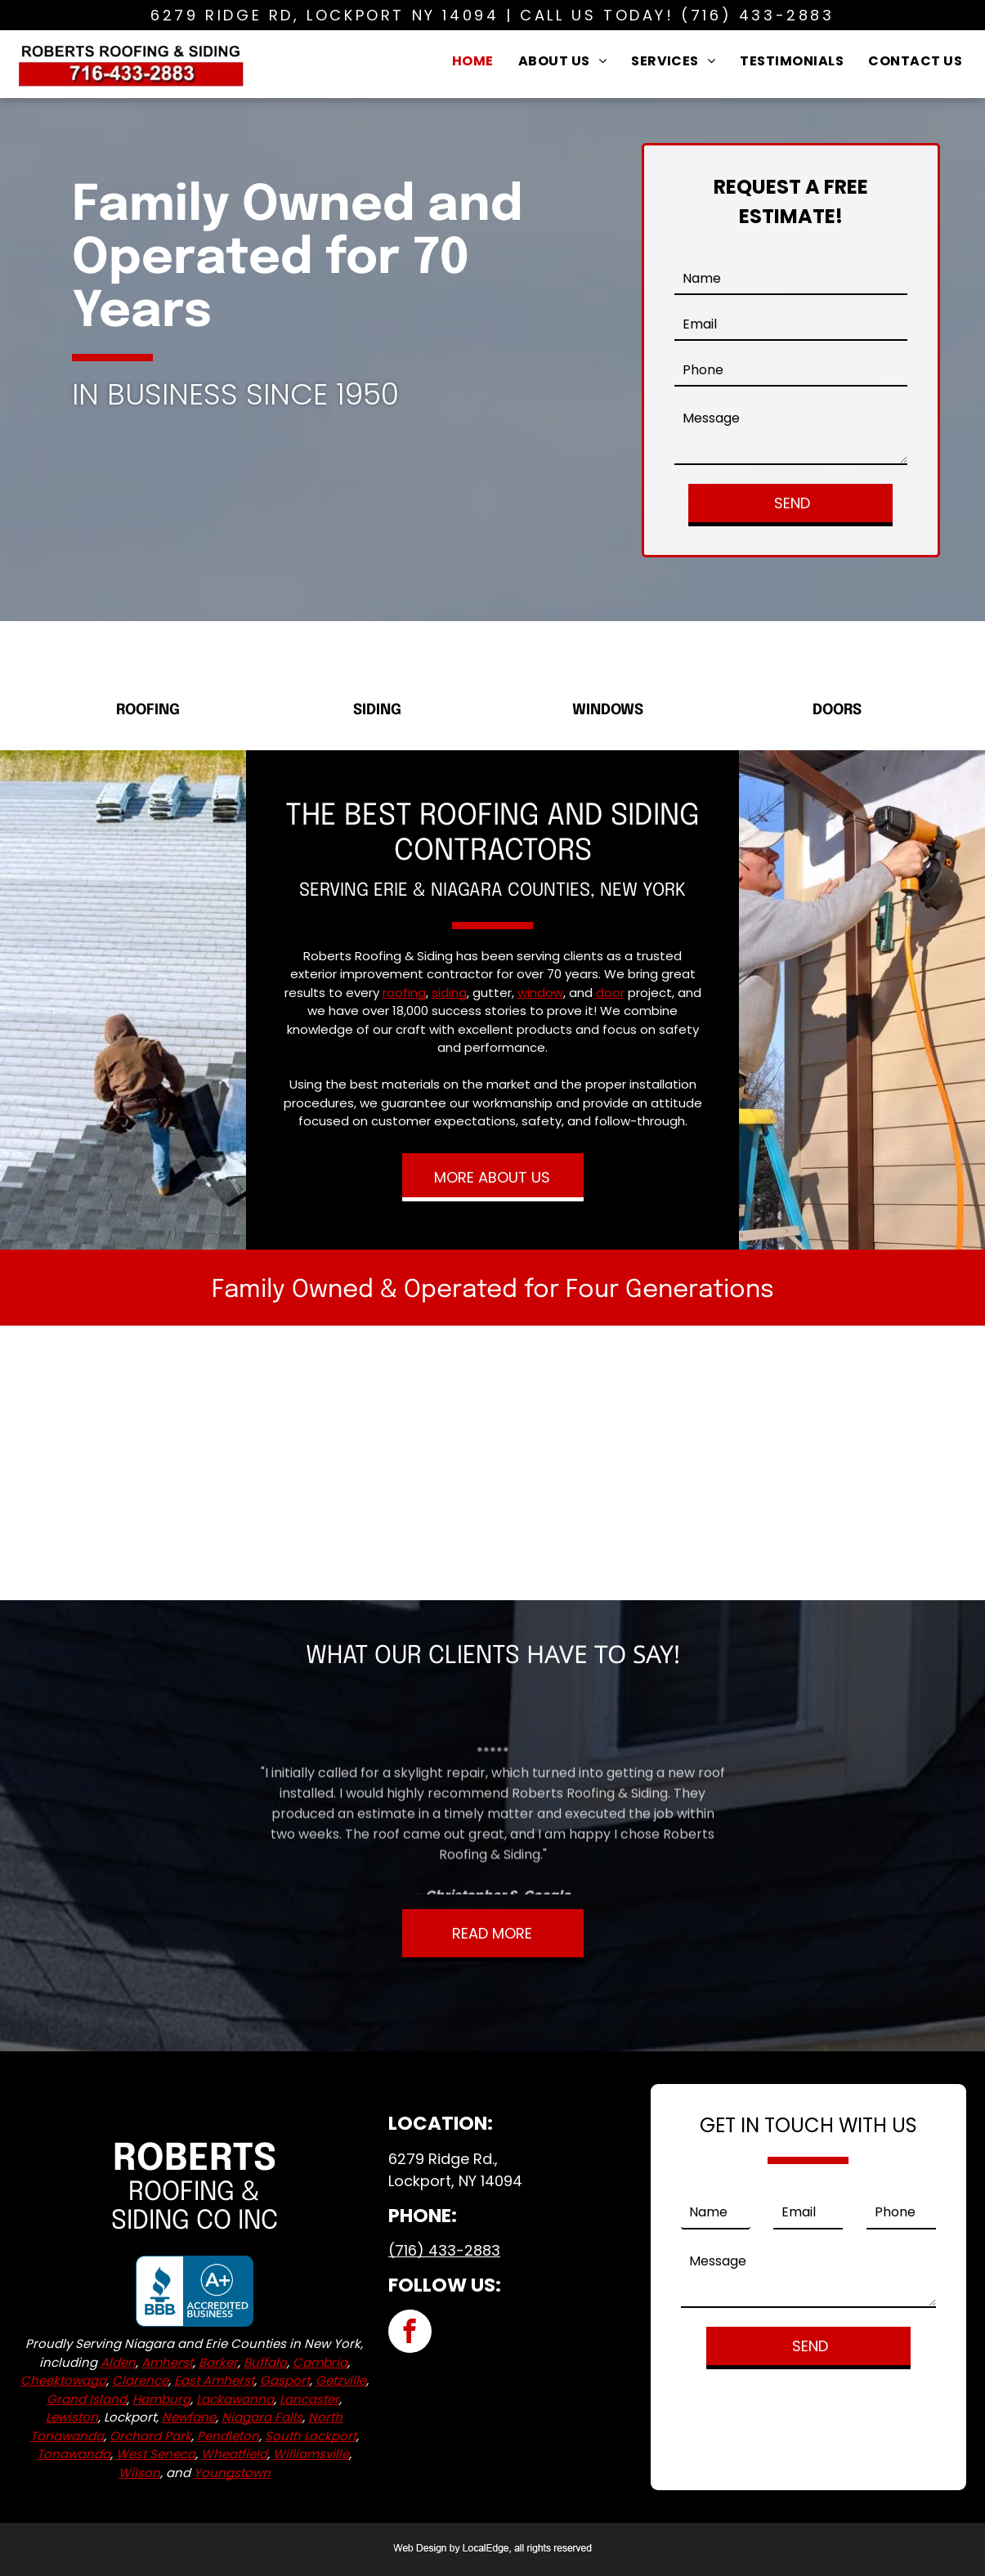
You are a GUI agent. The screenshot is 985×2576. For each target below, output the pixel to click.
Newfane (189, 2417)
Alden (118, 2362)
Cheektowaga (63, 2380)
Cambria (320, 2362)
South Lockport (310, 2435)
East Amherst (214, 2380)
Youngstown (232, 2472)
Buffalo (265, 2362)
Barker (218, 2362)
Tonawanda (73, 2453)
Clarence (140, 2380)
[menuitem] (473, 60)
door (610, 992)
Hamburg (161, 2399)
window (540, 992)
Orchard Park (150, 2435)
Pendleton (228, 2435)
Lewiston (72, 2417)
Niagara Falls (262, 2417)
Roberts (194, 2159)
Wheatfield (234, 2453)
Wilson (139, 2472)
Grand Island (87, 2399)
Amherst (167, 2362)
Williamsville (311, 2453)
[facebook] (410, 2333)
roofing (404, 992)
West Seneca (155, 2453)
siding (449, 992)
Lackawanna (235, 2399)
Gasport (285, 2380)
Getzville (341, 2380)
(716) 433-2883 (757, 15)
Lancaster (309, 2399)
